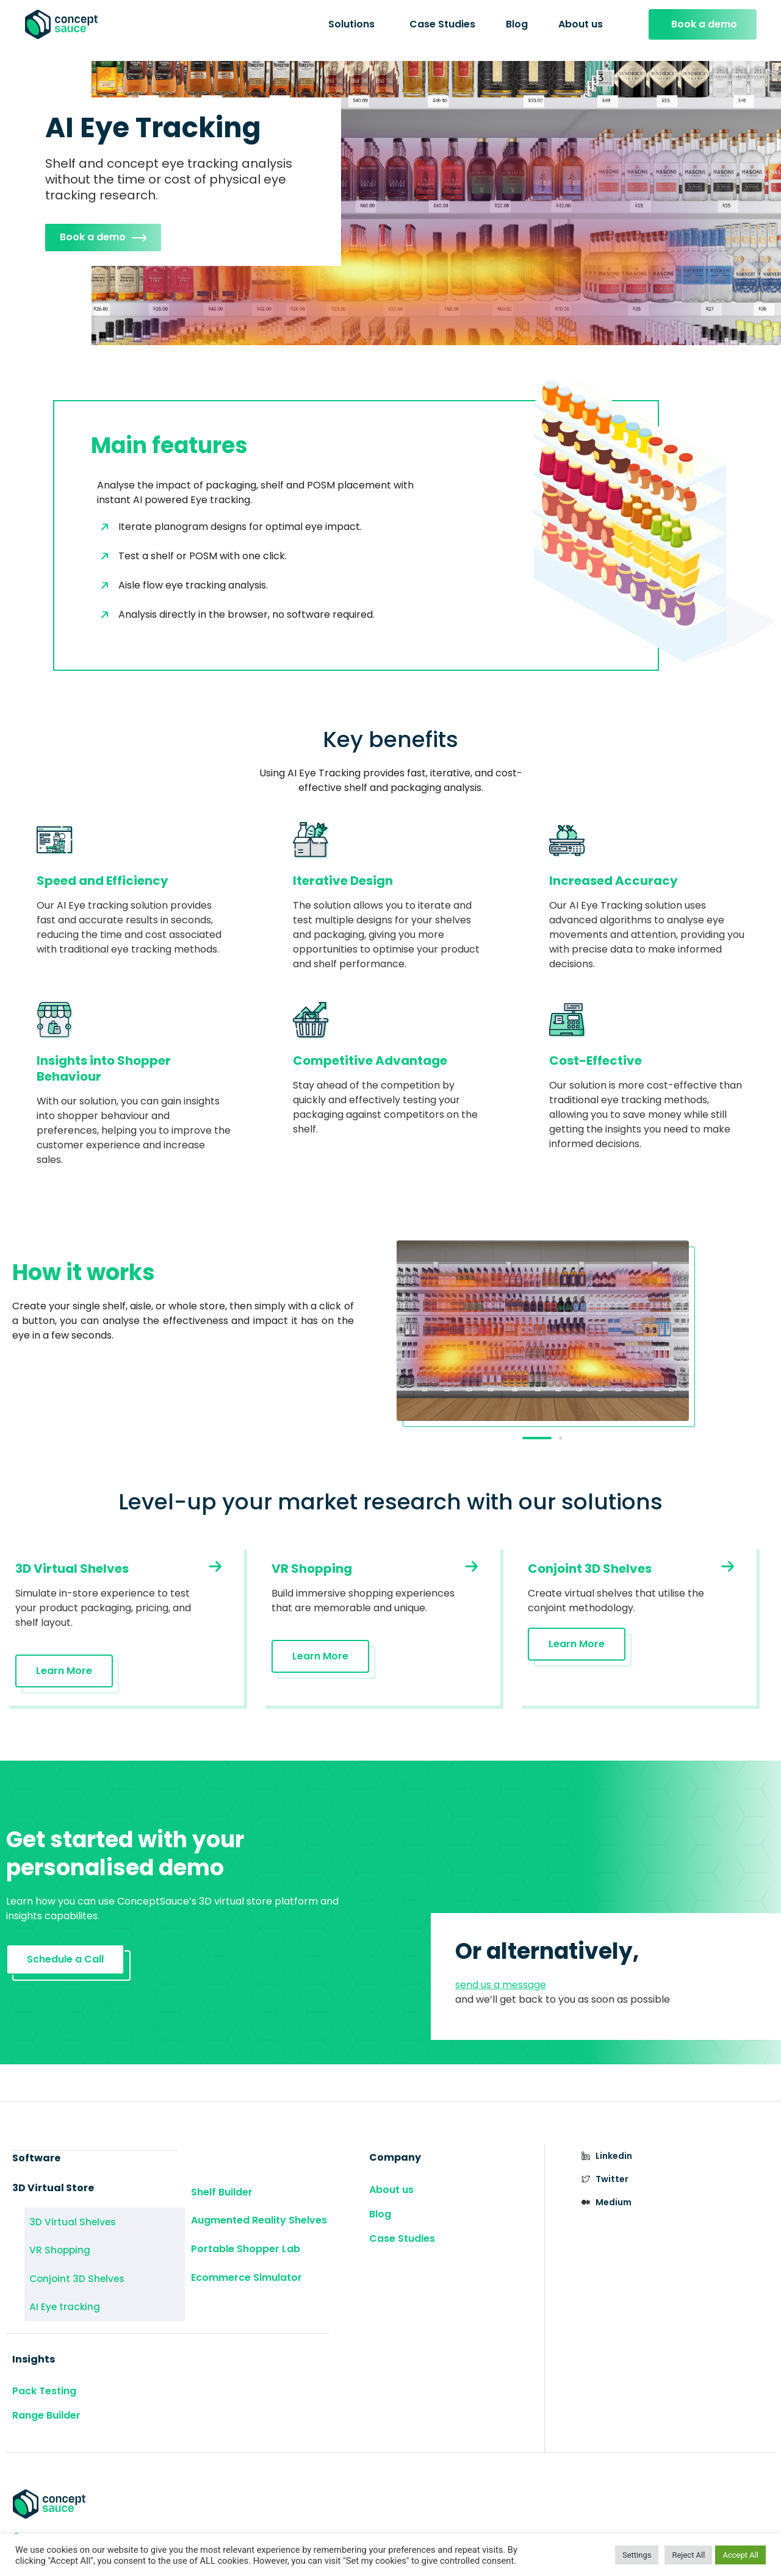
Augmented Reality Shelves (259, 2216)
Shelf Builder (222, 2191)
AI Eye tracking (53, 2290)
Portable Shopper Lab (245, 2240)
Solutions (351, 24)
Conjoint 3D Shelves (63, 2267)
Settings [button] (636, 2555)
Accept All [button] (740, 2555)
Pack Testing (44, 2372)
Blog (517, 24)
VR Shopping (49, 2244)
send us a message (500, 1987)
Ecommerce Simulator (246, 2265)
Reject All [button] (688, 2555)
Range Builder (46, 2396)
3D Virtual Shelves (60, 2221)
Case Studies (442, 24)
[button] (537, 1440)
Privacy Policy (583, 2526)
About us (580, 24)
